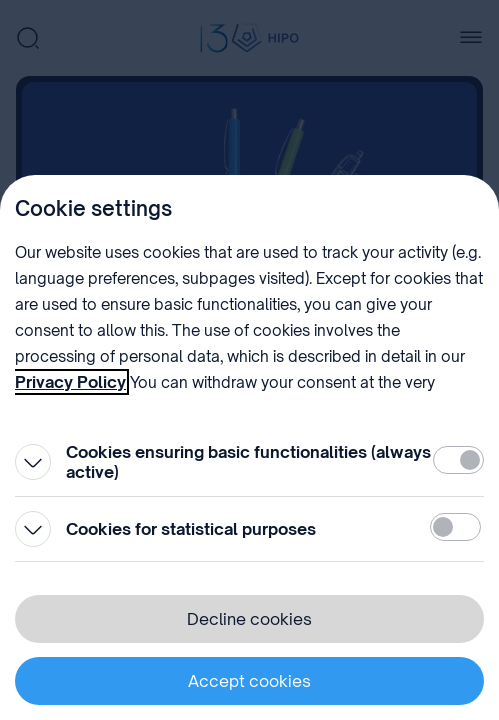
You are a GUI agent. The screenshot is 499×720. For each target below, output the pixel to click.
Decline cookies (249, 619)
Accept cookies (249, 681)
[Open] (33, 462)
